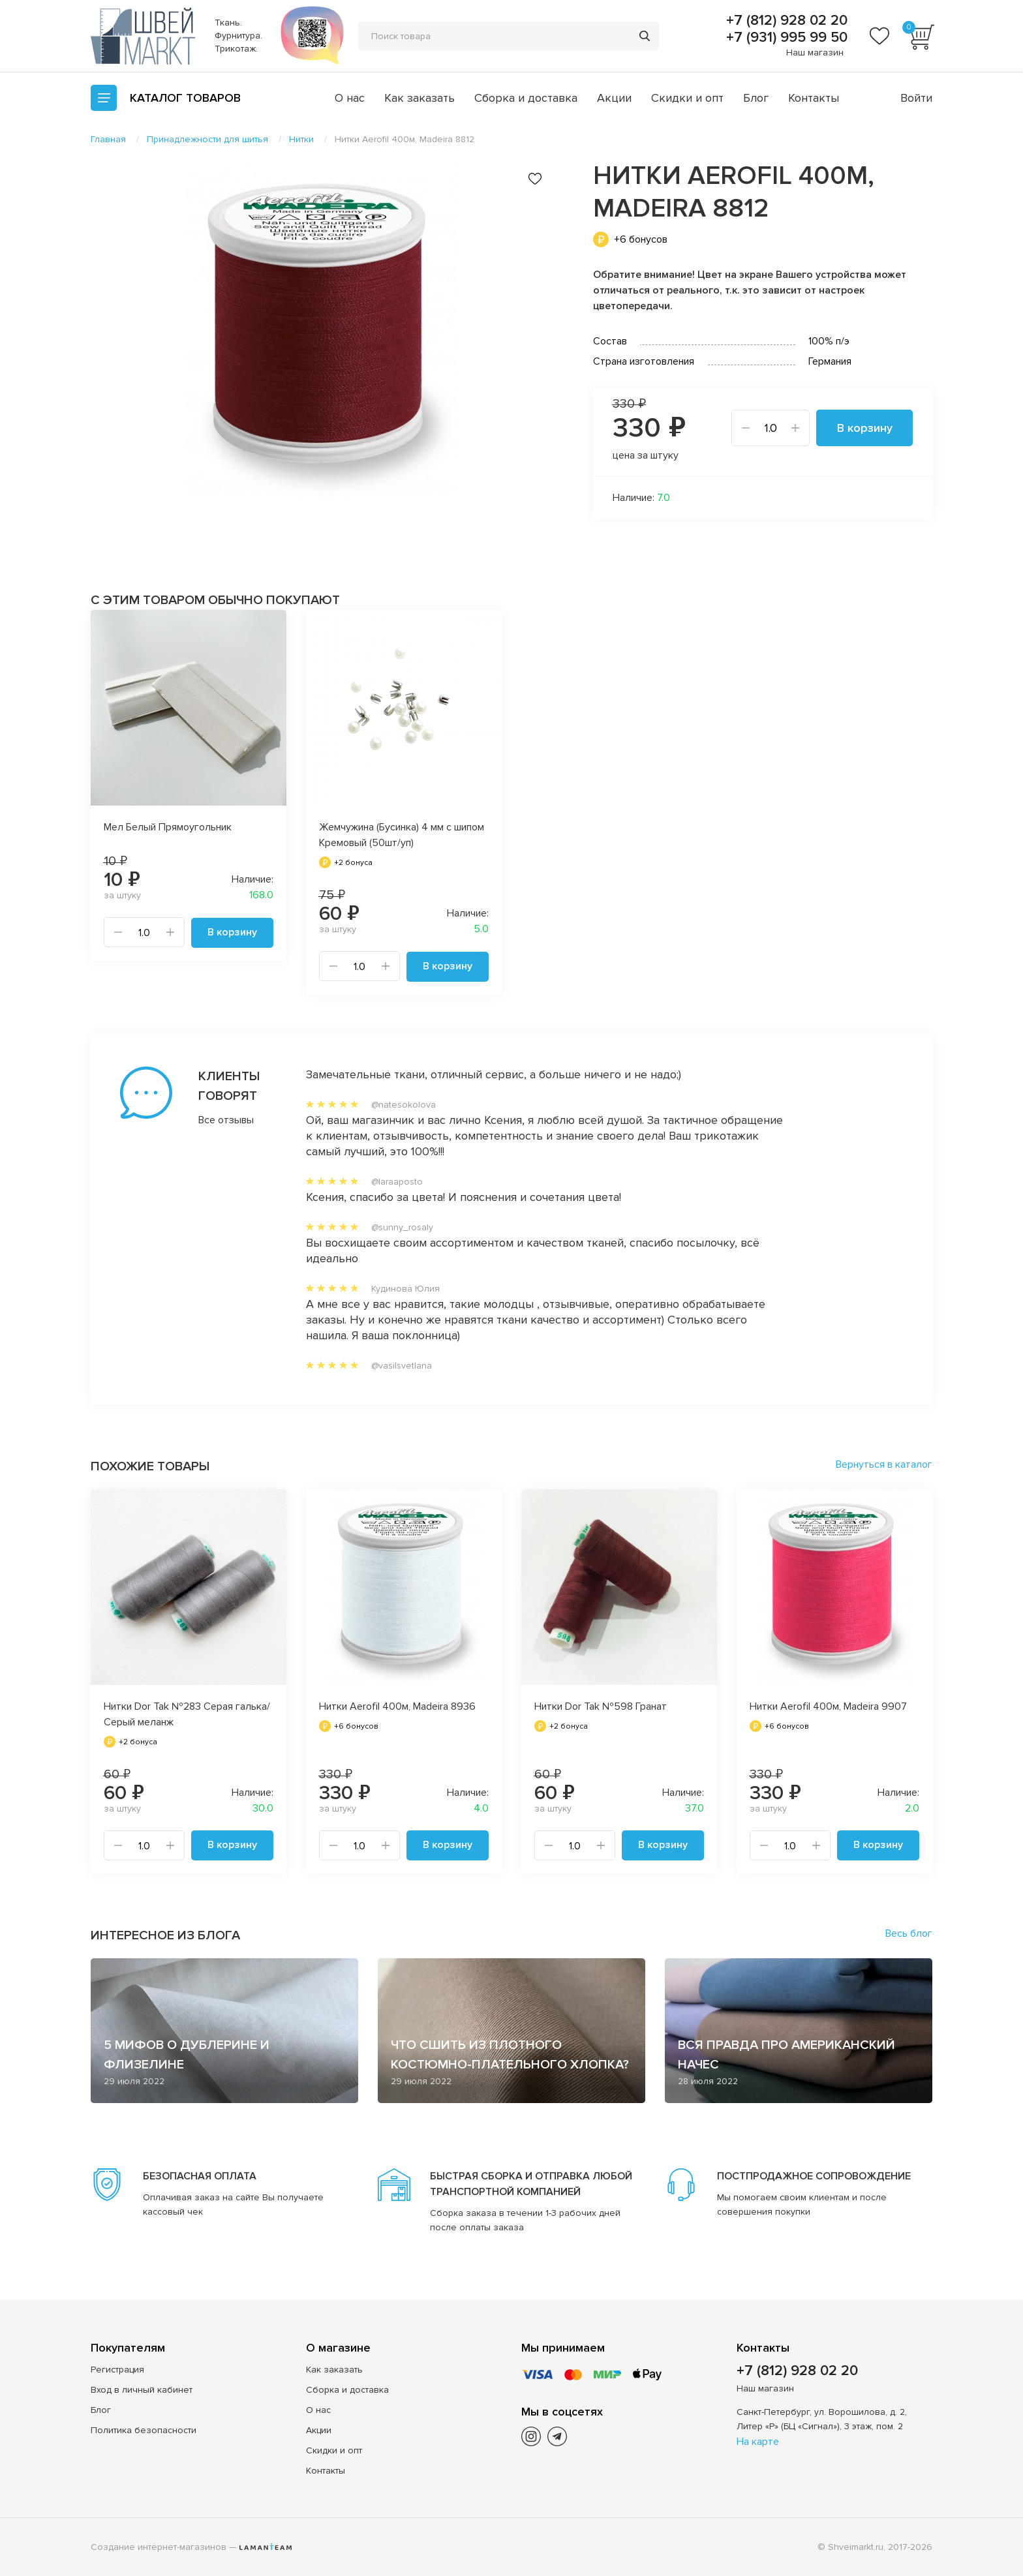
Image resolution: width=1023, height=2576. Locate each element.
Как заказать (419, 98)
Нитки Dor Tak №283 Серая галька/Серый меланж (187, 1713)
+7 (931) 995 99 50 (785, 37)
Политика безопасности (143, 2429)
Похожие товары (150, 1466)
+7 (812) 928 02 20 (785, 20)
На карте (758, 2440)
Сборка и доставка (525, 98)
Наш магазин (815, 52)
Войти (916, 98)
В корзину (865, 428)
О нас (350, 98)
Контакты (813, 98)
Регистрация (117, 2368)
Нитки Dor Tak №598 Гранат (600, 1705)
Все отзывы (226, 1119)
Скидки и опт (687, 98)
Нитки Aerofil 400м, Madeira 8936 (397, 1705)
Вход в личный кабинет (141, 2389)
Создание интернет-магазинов (158, 2546)
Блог (756, 98)
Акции (614, 98)
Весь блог (908, 1932)
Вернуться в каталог (884, 1463)
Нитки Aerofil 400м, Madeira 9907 (828, 1705)
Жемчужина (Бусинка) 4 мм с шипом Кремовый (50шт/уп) (401, 835)
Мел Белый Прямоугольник (168, 827)
